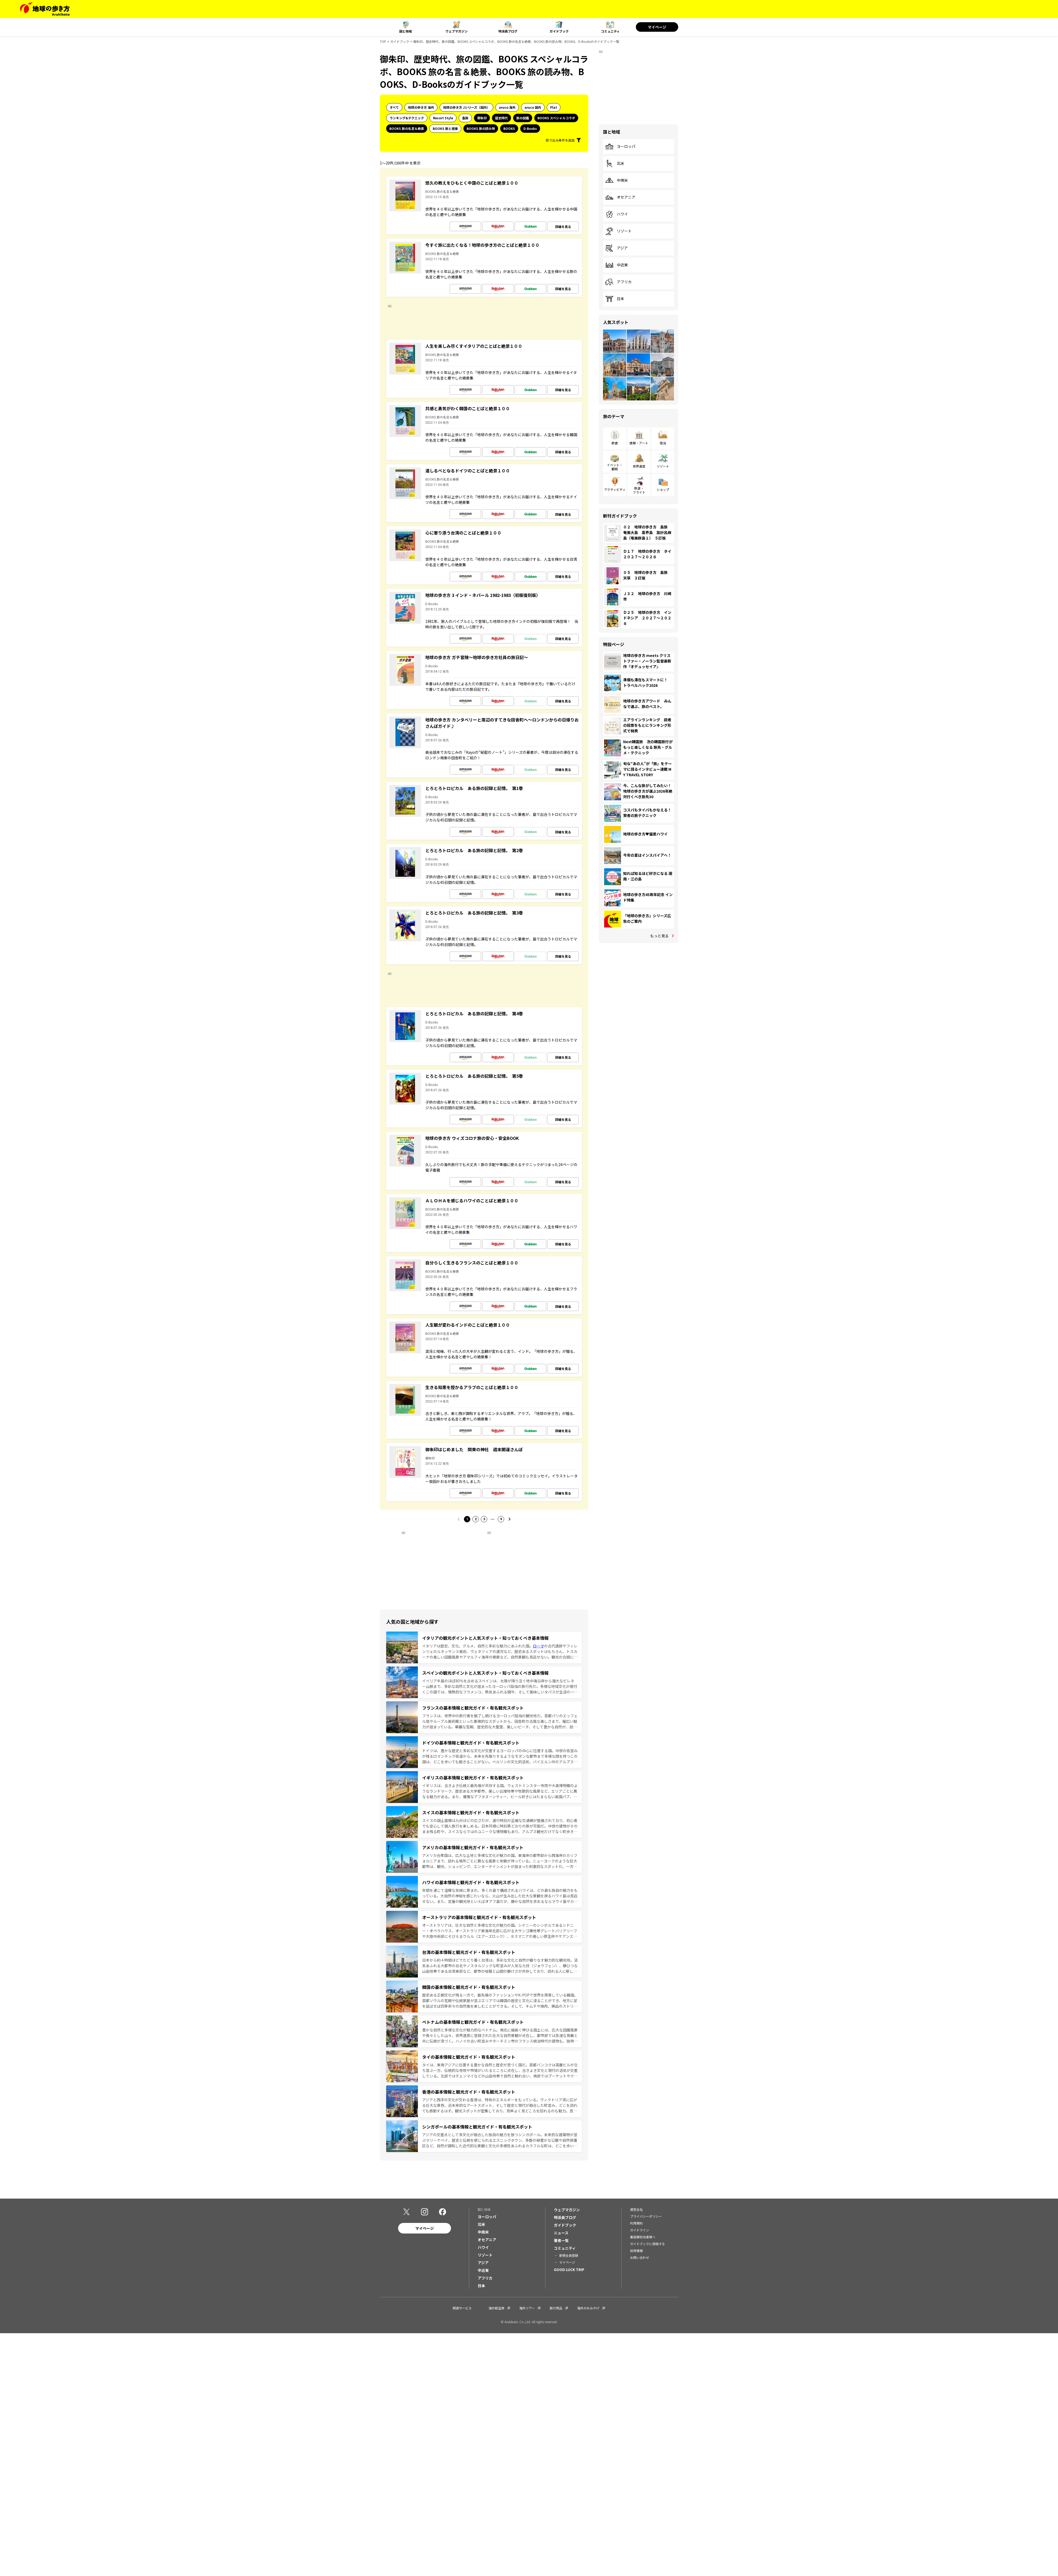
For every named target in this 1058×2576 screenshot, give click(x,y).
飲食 (615, 443)
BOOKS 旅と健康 (445, 128)
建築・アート (639, 443)
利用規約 (636, 2223)
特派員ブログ (507, 31)
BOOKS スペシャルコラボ (556, 118)
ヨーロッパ (620, 146)
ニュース (561, 2232)
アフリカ (618, 282)
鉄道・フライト (639, 490)
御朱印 (482, 118)
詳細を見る (563, 226)
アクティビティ (615, 489)
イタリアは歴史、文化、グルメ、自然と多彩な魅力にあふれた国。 (477, 1645)
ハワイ (616, 214)
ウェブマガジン (456, 31)
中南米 (616, 180)
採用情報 (636, 2250)
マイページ (657, 27)
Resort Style (443, 118)
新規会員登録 (568, 2255)
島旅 (465, 118)
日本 (614, 299)
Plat (553, 107)
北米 (614, 163)
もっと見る (659, 935)
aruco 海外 (507, 107)
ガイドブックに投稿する (647, 2243)
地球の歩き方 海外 (421, 107)
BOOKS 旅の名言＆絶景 (406, 128)
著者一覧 (561, 2240)
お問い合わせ (639, 2257)
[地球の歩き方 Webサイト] (45, 9)
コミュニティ (610, 31)
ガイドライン (639, 2230)
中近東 (616, 265)
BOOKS (509, 128)
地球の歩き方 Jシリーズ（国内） (466, 107)
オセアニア (620, 197)
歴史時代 (501, 118)
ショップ (662, 489)
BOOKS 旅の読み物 (481, 128)
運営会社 (636, 2209)
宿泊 (663, 443)
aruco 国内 (533, 107)
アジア (616, 248)
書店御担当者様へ (642, 2237)
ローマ (538, 1645)
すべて (394, 107)
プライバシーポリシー (646, 2216)
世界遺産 (639, 466)
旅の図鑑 (522, 118)
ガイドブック (559, 31)
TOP (383, 41)
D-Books (530, 128)
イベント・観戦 (615, 467)
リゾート (618, 231)
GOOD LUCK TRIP (569, 2269)
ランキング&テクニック (407, 118)
